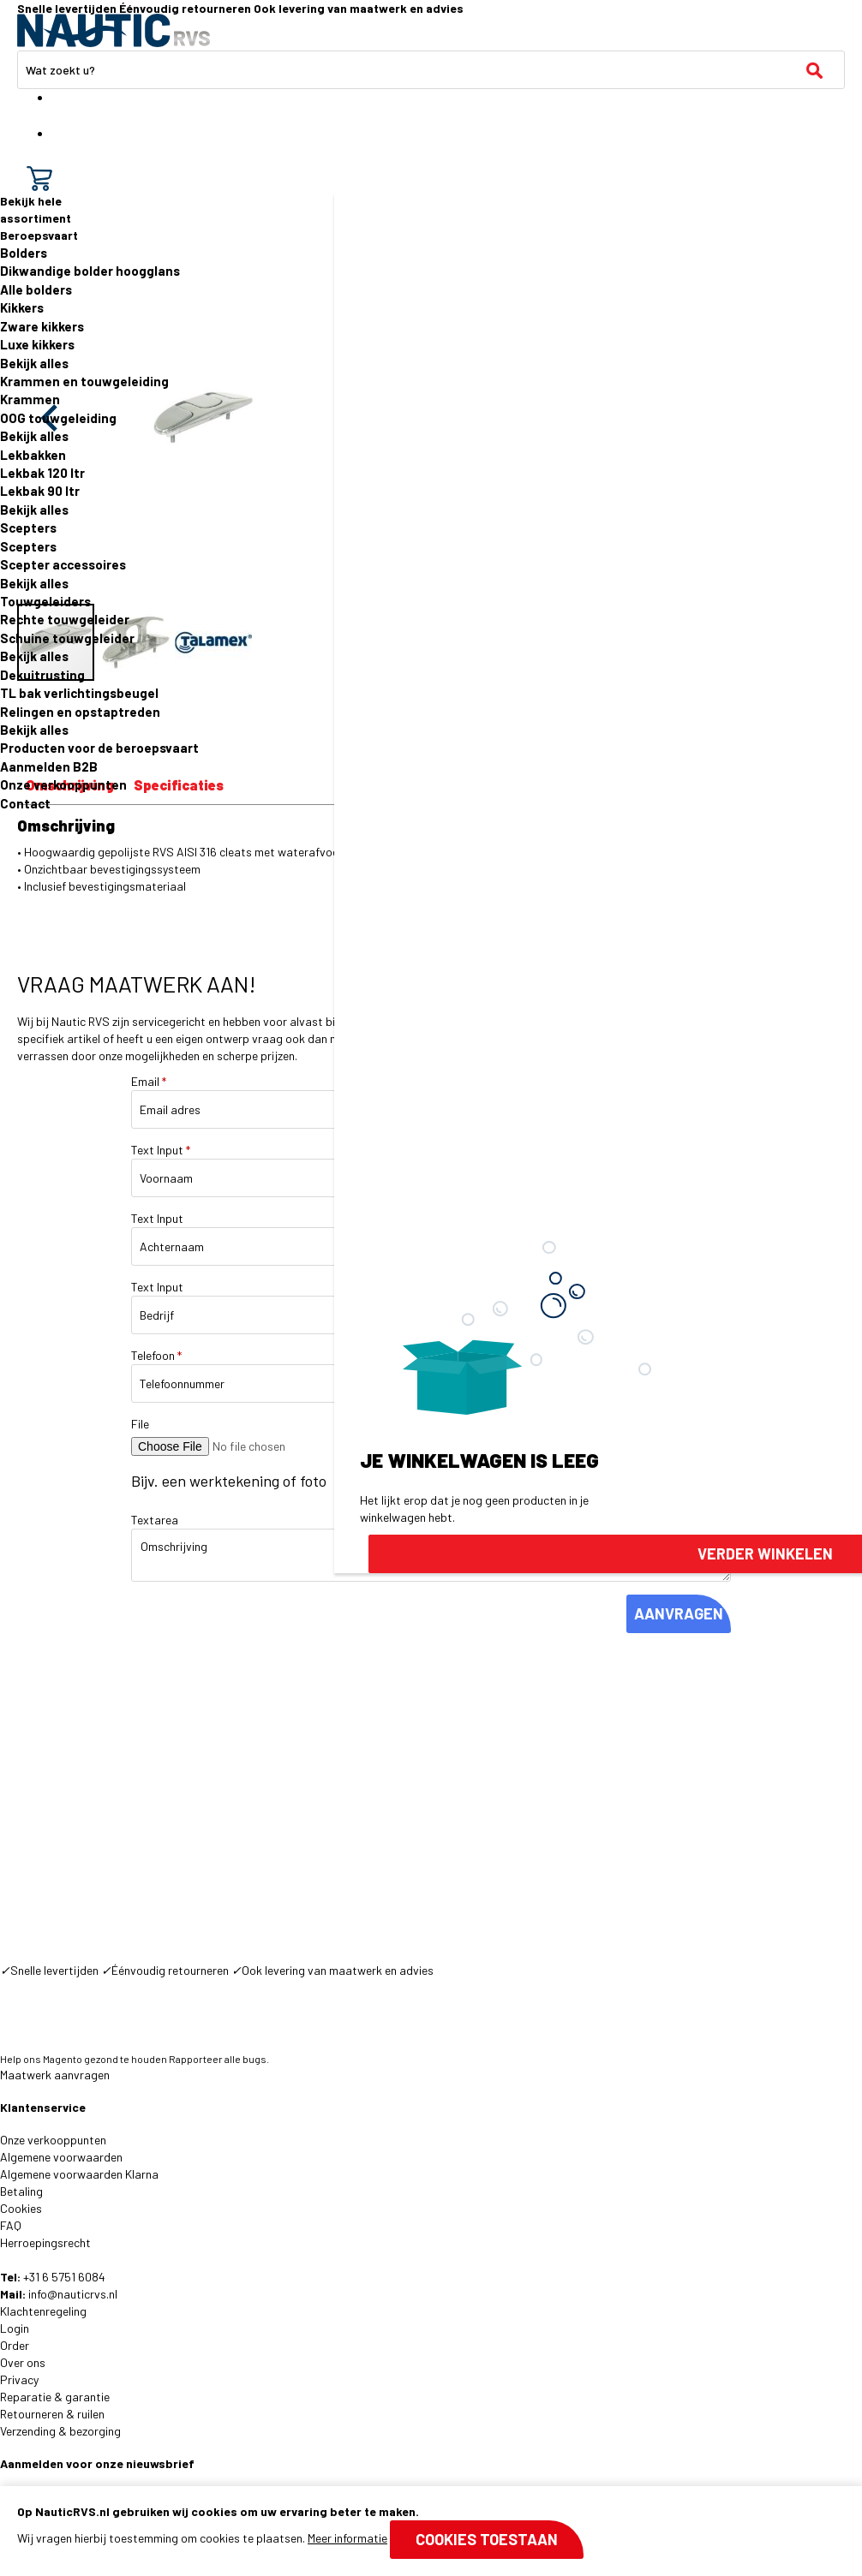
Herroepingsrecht (45, 2242)
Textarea (154, 1519)
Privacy (19, 2379)
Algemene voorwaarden (61, 2157)
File (140, 1423)
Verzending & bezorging (60, 2431)
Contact (25, 803)
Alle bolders (36, 289)
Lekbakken (33, 454)
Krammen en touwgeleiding (84, 381)
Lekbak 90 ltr (40, 490)
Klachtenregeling (43, 2311)
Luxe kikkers (37, 344)
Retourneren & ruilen (52, 2413)
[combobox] (431, 70)
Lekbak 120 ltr (42, 472)
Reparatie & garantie (55, 2396)
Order (14, 2345)
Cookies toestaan (487, 2539)
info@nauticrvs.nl (72, 2294)
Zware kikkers (42, 326)
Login (14, 2328)
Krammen (30, 399)
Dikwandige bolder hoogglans (90, 270)
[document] (431, 2531)
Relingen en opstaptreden (80, 711)
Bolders (23, 252)
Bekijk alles (34, 363)
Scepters (28, 527)
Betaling (21, 2191)
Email (148, 1081)
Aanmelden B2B (49, 766)
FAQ (10, 2225)
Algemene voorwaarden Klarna (79, 2174)
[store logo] (113, 30)
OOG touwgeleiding (58, 418)
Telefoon (156, 1355)
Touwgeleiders (45, 601)
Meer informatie (347, 2538)
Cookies (21, 2208)
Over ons (22, 2362)
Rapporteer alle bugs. (219, 2059)
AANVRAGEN (678, 1613)
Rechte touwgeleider (64, 619)
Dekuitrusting (42, 675)
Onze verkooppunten (63, 784)
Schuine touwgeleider (67, 638)
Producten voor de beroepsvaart (99, 747)
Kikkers (22, 307)
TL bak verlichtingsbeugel (79, 693)
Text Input (160, 1149)
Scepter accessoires (63, 564)
